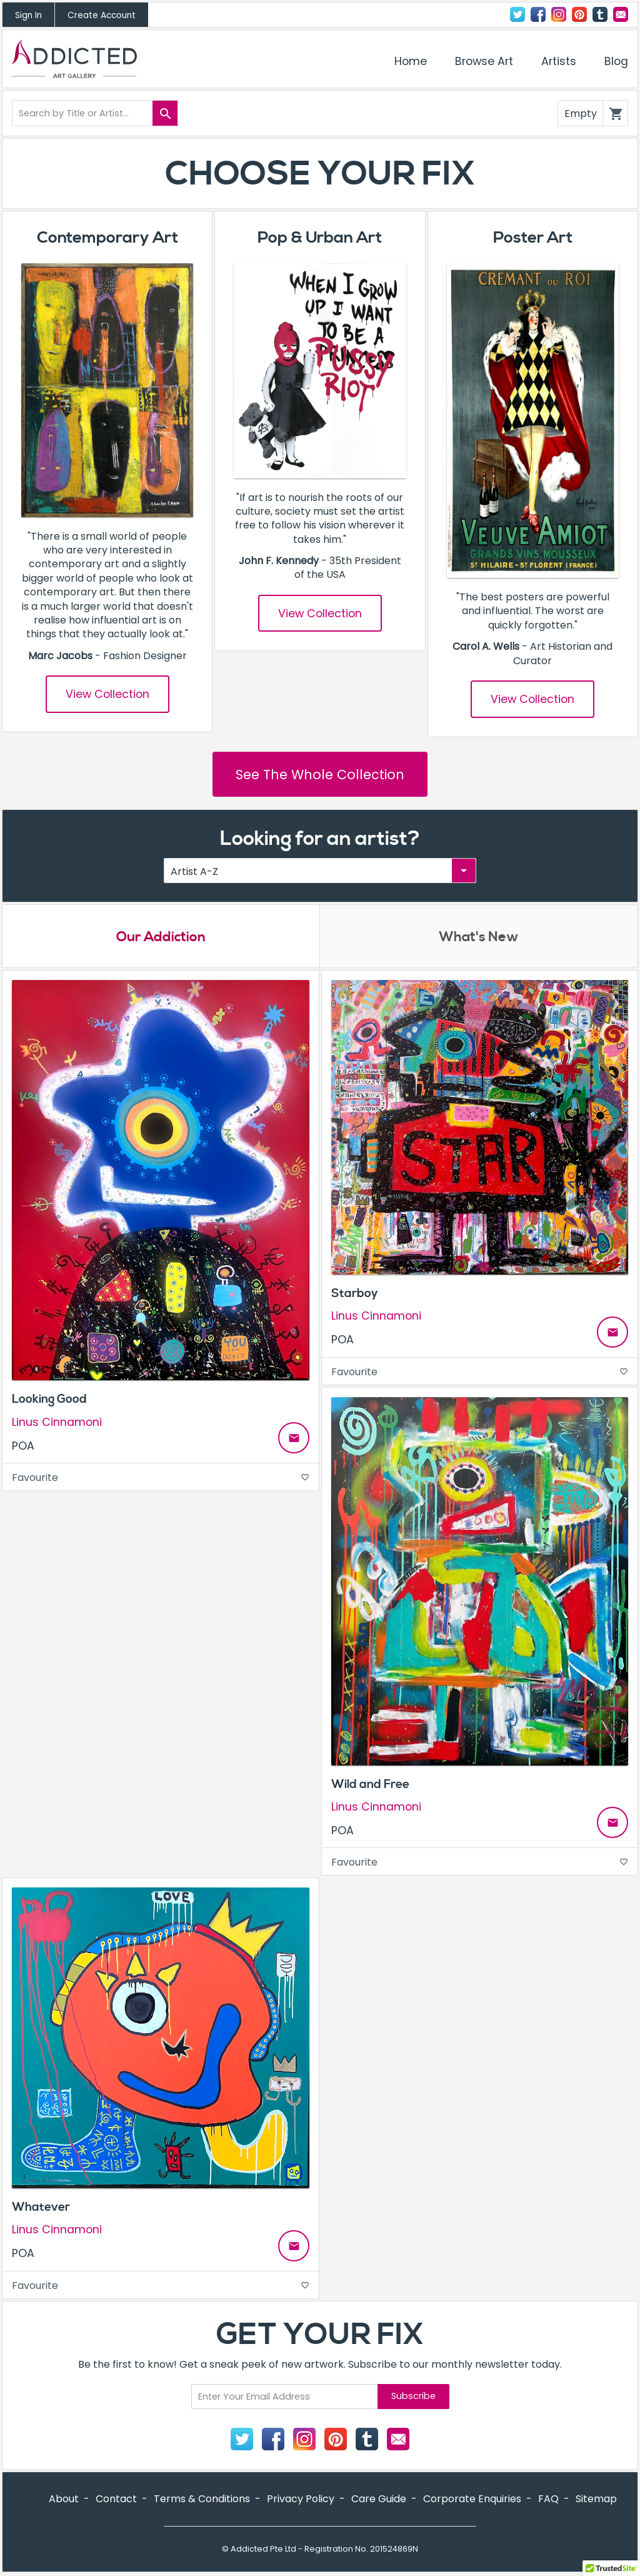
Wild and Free (370, 1784)
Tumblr (600, 14)
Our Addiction (161, 937)
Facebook (538, 14)
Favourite (160, 1477)
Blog (616, 61)
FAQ (548, 2499)
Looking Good (49, 1399)
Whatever (41, 2207)
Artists (558, 61)
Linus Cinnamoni (57, 1422)
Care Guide (378, 2499)
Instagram (558, 14)
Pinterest (579, 14)
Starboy (354, 1293)
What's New (479, 937)
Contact (620, 14)
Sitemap (596, 2499)
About (64, 2499)
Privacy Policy (300, 2499)
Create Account (102, 15)
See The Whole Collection (320, 774)
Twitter (517, 14)
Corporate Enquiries (472, 2499)
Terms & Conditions (202, 2499)
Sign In (28, 15)
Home (410, 61)
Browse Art (484, 61)
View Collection (107, 694)
